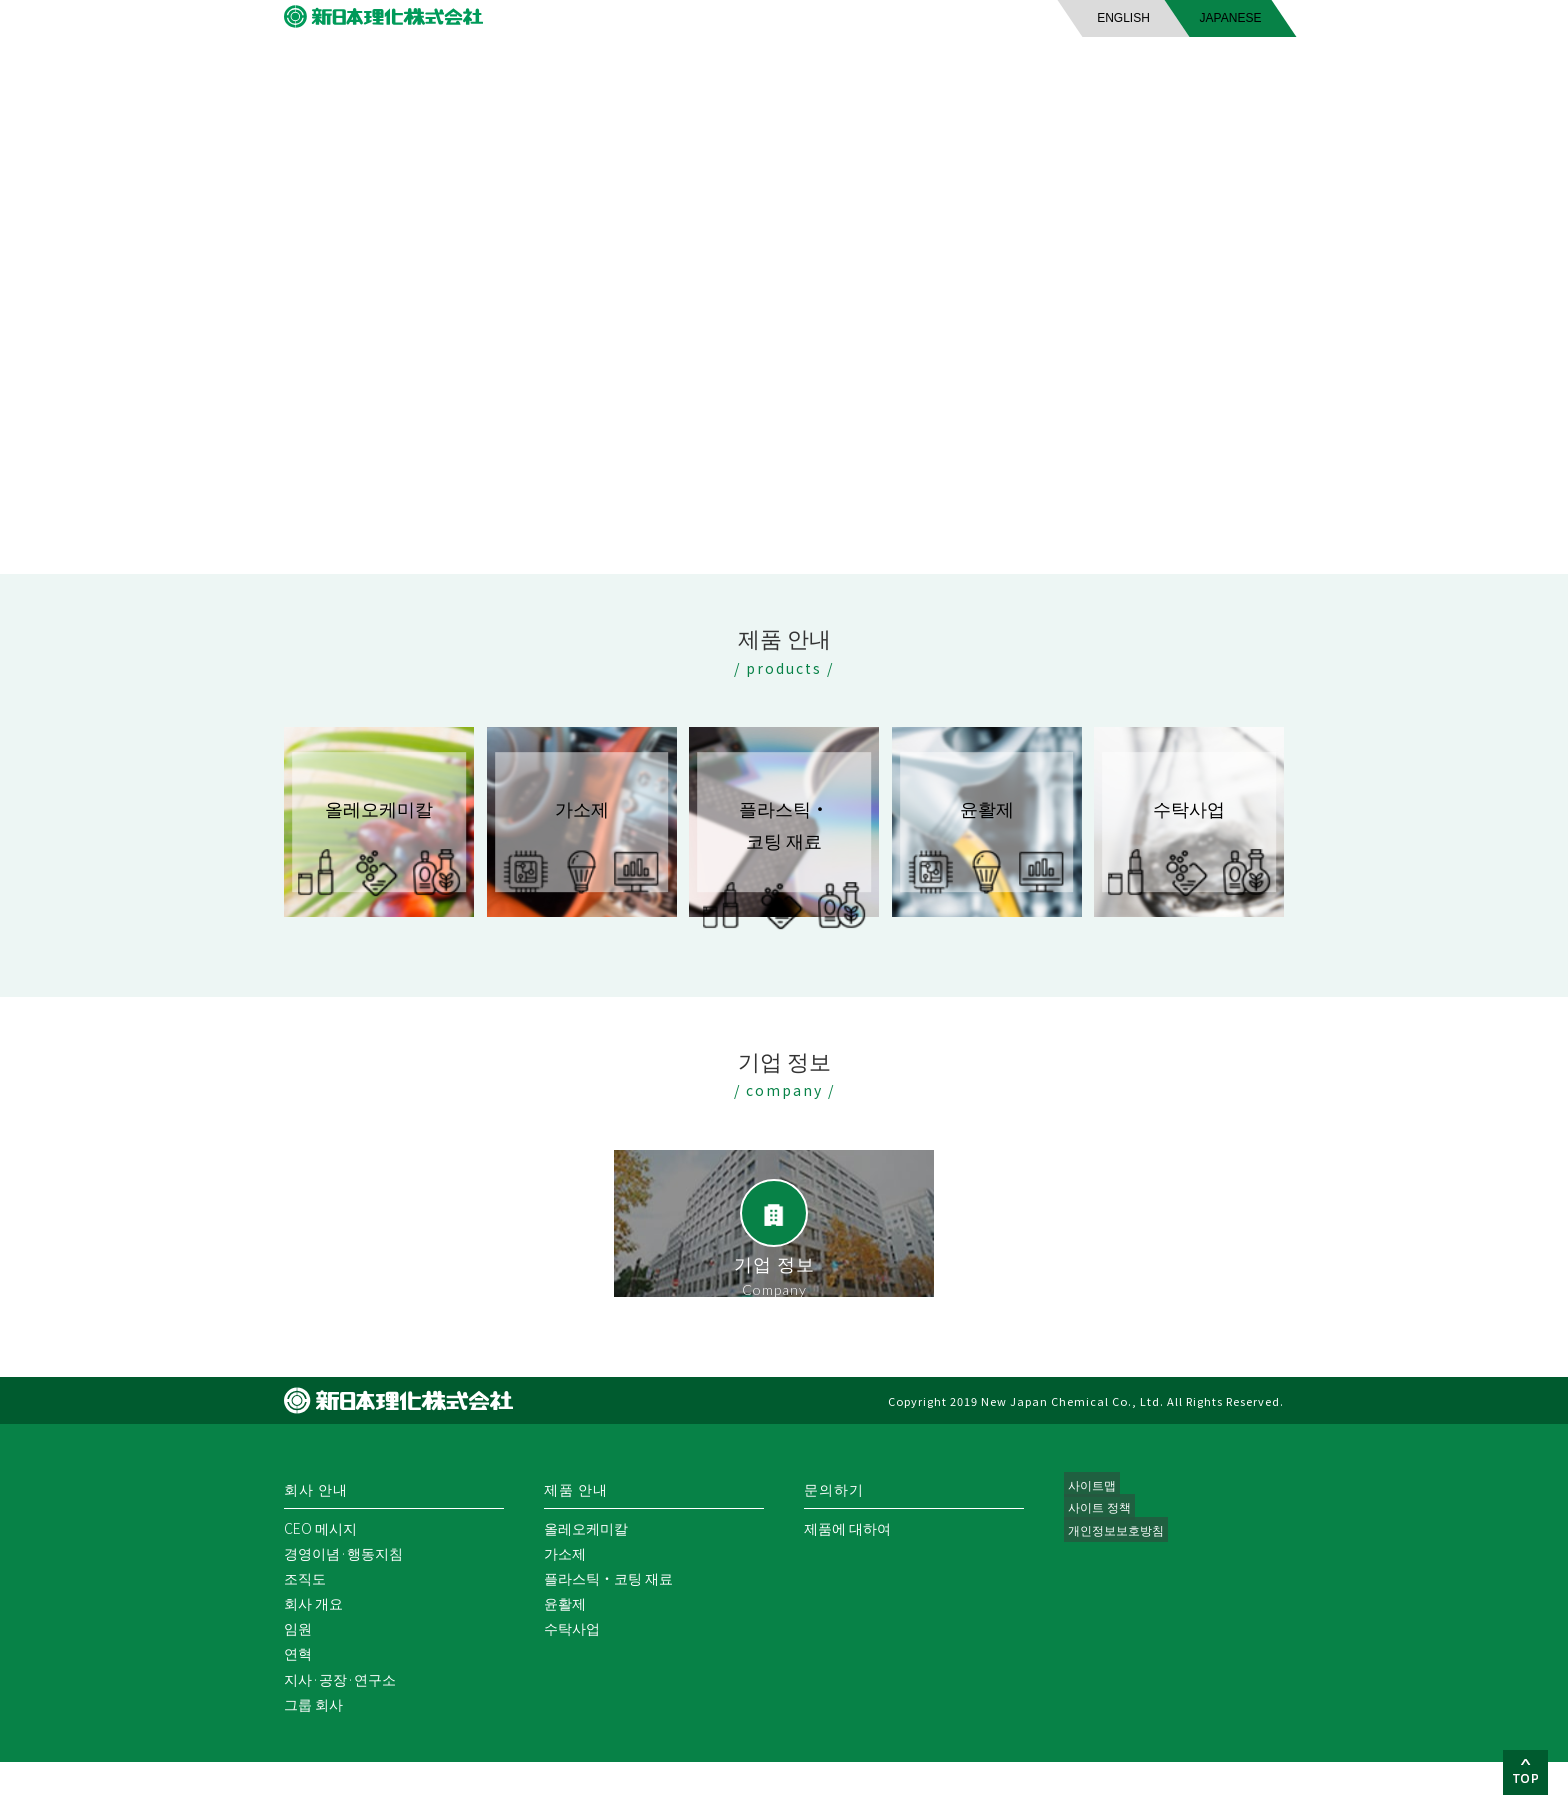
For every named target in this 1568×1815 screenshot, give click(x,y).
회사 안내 (498, 79)
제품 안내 (785, 79)
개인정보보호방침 (1120, 1589)
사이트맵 (1092, 1539)
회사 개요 (313, 1656)
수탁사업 (572, 1681)
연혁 (298, 1706)
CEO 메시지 (320, 1581)
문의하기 (1071, 79)
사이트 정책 (1100, 1564)
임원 (298, 1681)
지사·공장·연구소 (340, 1732)
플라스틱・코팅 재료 (608, 1631)
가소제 (565, 1606)
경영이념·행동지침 (343, 1606)
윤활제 (565, 1656)
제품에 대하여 (847, 1581)
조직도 (305, 1631)
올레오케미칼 (586, 1581)
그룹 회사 (313, 1757)
